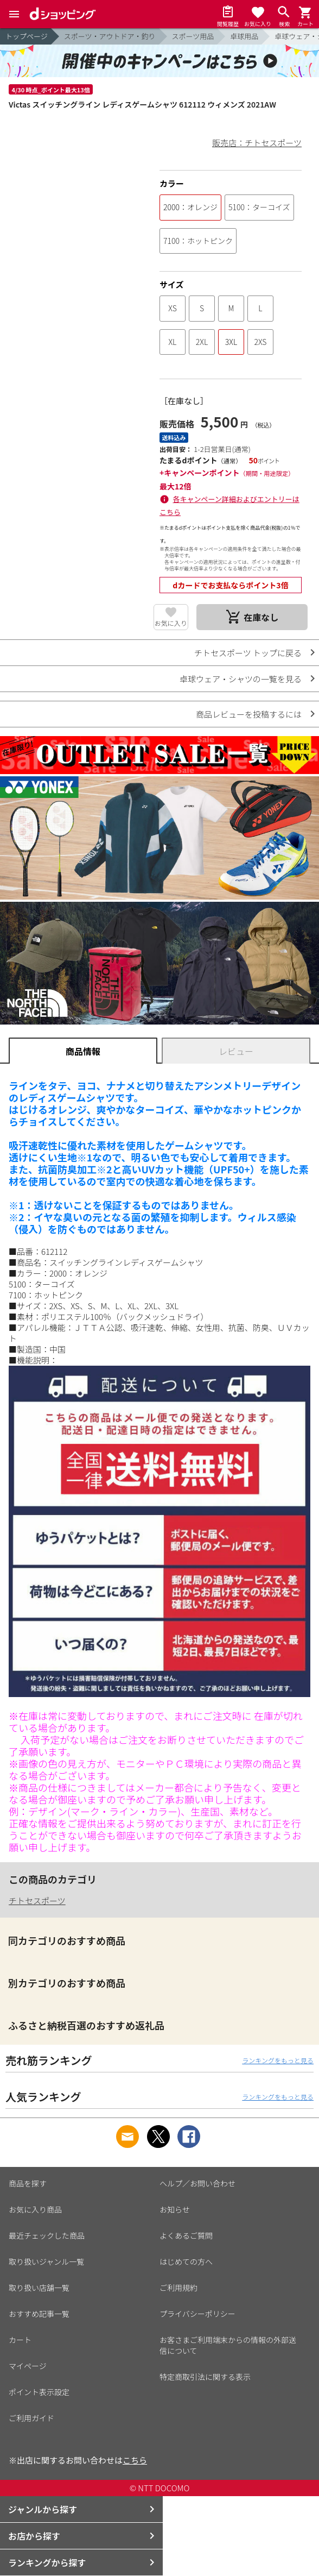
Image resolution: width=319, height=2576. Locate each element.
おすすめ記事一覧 (39, 2313)
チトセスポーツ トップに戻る (248, 653)
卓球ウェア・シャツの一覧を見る (241, 679)
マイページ (28, 2365)
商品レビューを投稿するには (249, 714)
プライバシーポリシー (197, 2313)
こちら (135, 2460)
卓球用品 (244, 36)
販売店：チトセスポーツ (257, 142)
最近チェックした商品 (47, 2235)
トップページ (26, 36)
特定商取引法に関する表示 (205, 2376)
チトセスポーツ (37, 1900)
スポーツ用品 (193, 36)
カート (20, 2339)
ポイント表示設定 (39, 2391)
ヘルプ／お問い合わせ (197, 2183)
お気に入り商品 (35, 2209)
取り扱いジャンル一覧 (46, 2261)
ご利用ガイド (31, 2417)
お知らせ (175, 2209)
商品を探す (28, 2183)
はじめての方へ (186, 2261)
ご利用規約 (178, 2287)
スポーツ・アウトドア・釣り (110, 36)
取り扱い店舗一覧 (39, 2287)
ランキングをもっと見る (278, 2060)
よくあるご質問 (186, 2235)
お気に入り (171, 622)
